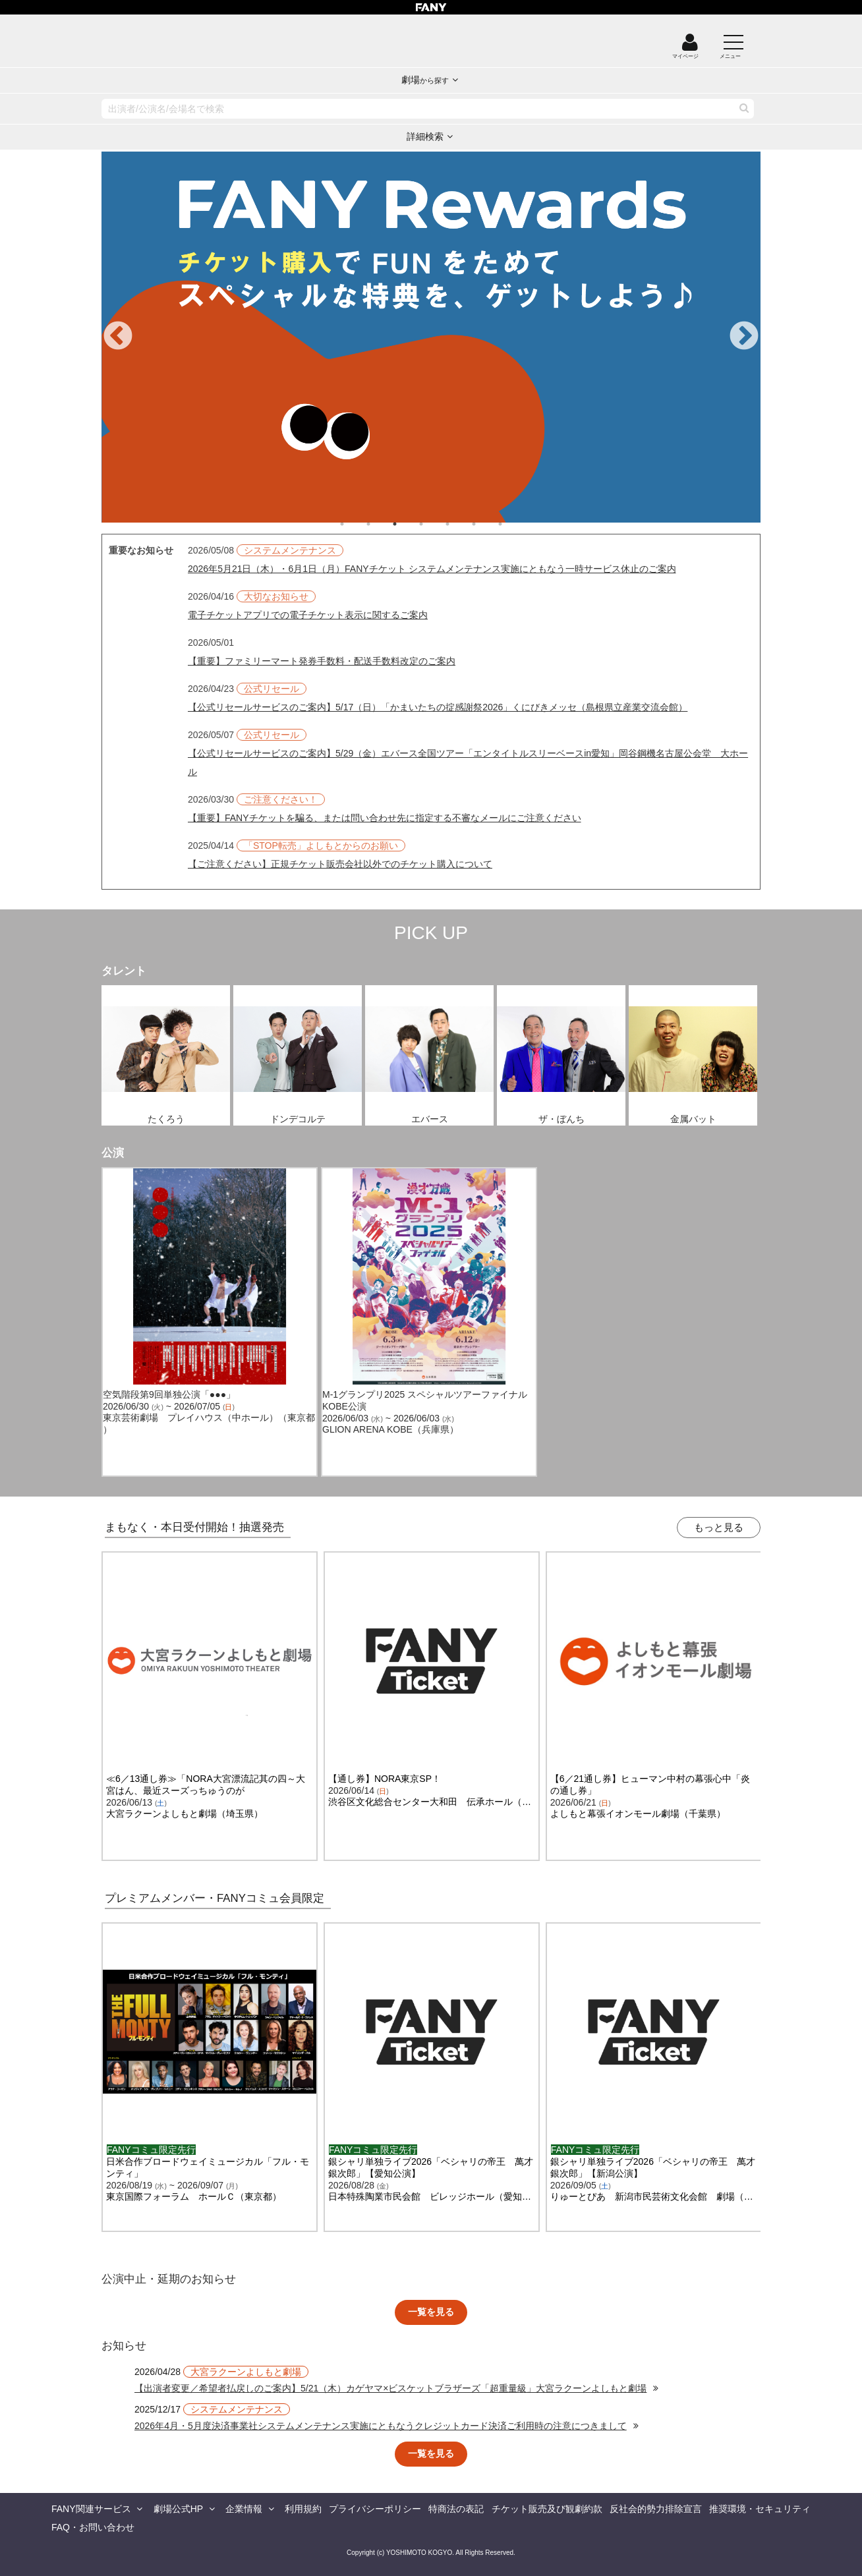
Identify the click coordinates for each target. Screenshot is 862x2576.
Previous (117, 336)
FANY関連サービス (91, 2509)
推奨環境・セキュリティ (760, 2509)
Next (744, 336)
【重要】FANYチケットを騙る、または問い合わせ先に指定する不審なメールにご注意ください (384, 818)
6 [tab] (487, 524)
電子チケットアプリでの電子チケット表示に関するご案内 (308, 615)
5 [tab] (460, 524)
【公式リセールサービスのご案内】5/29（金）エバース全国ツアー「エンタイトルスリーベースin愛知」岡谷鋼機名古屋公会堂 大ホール (468, 762)
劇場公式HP (178, 2509)
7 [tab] (513, 524)
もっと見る (718, 1527)
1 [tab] (355, 524)
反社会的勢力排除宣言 (656, 2509)
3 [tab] (408, 524)
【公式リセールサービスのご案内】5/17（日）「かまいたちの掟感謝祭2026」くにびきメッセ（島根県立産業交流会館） (437, 707)
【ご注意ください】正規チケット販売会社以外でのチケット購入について (340, 864)
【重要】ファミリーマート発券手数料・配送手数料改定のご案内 (321, 661)
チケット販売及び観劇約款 (547, 2509)
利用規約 (303, 2509)
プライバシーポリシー (375, 2509)
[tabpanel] (431, 337)
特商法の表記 (456, 2509)
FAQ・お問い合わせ (92, 2527)
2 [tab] (381, 524)
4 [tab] (434, 524)
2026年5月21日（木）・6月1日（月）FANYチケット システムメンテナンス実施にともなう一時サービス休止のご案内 (432, 568)
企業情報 (243, 2509)
